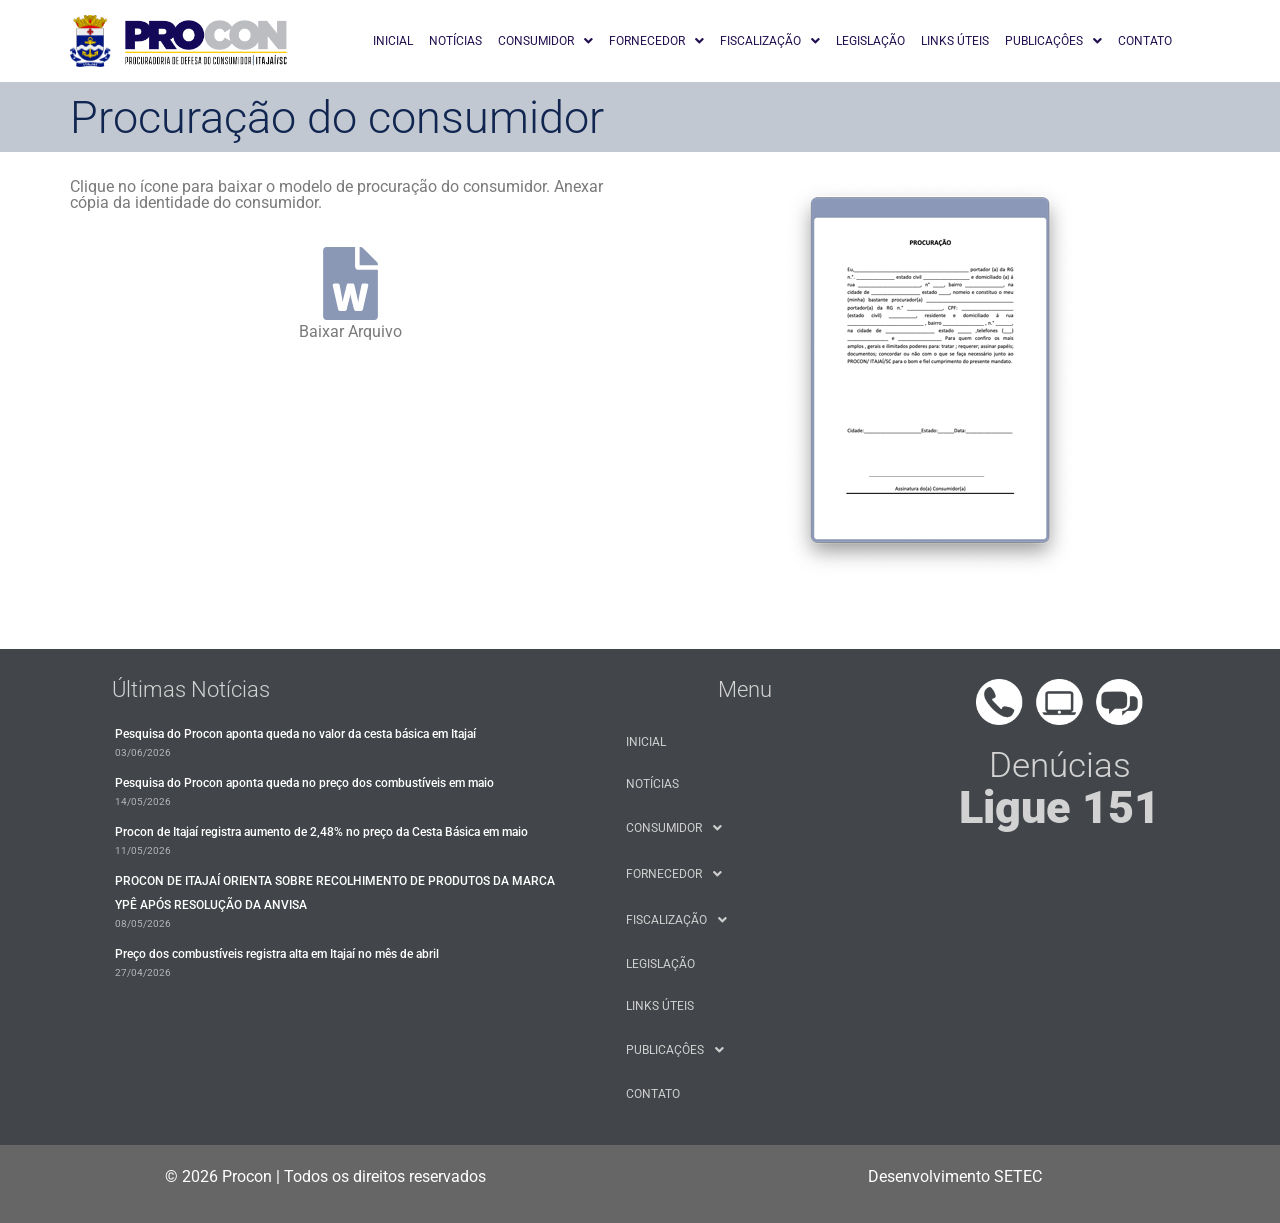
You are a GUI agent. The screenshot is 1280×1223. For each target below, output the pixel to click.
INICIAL (393, 41)
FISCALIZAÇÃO (770, 41)
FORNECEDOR (656, 41)
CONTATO (1145, 41)
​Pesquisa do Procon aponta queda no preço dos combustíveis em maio (304, 783)
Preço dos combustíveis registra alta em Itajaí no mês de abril (277, 954)
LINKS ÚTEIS (955, 41)
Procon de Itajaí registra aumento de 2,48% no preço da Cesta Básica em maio (321, 832)
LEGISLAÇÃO (870, 41)
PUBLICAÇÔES (1053, 41)
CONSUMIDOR (545, 41)
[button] (545, 41)
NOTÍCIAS (455, 41)
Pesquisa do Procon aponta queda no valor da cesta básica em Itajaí (295, 734)
